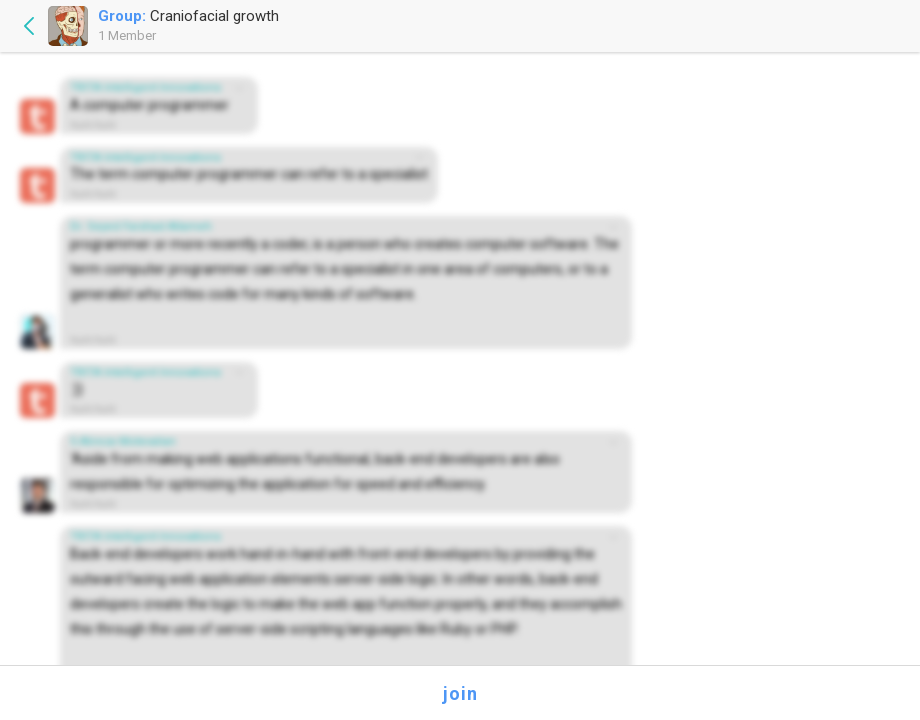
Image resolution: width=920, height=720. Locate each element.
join (460, 693)
